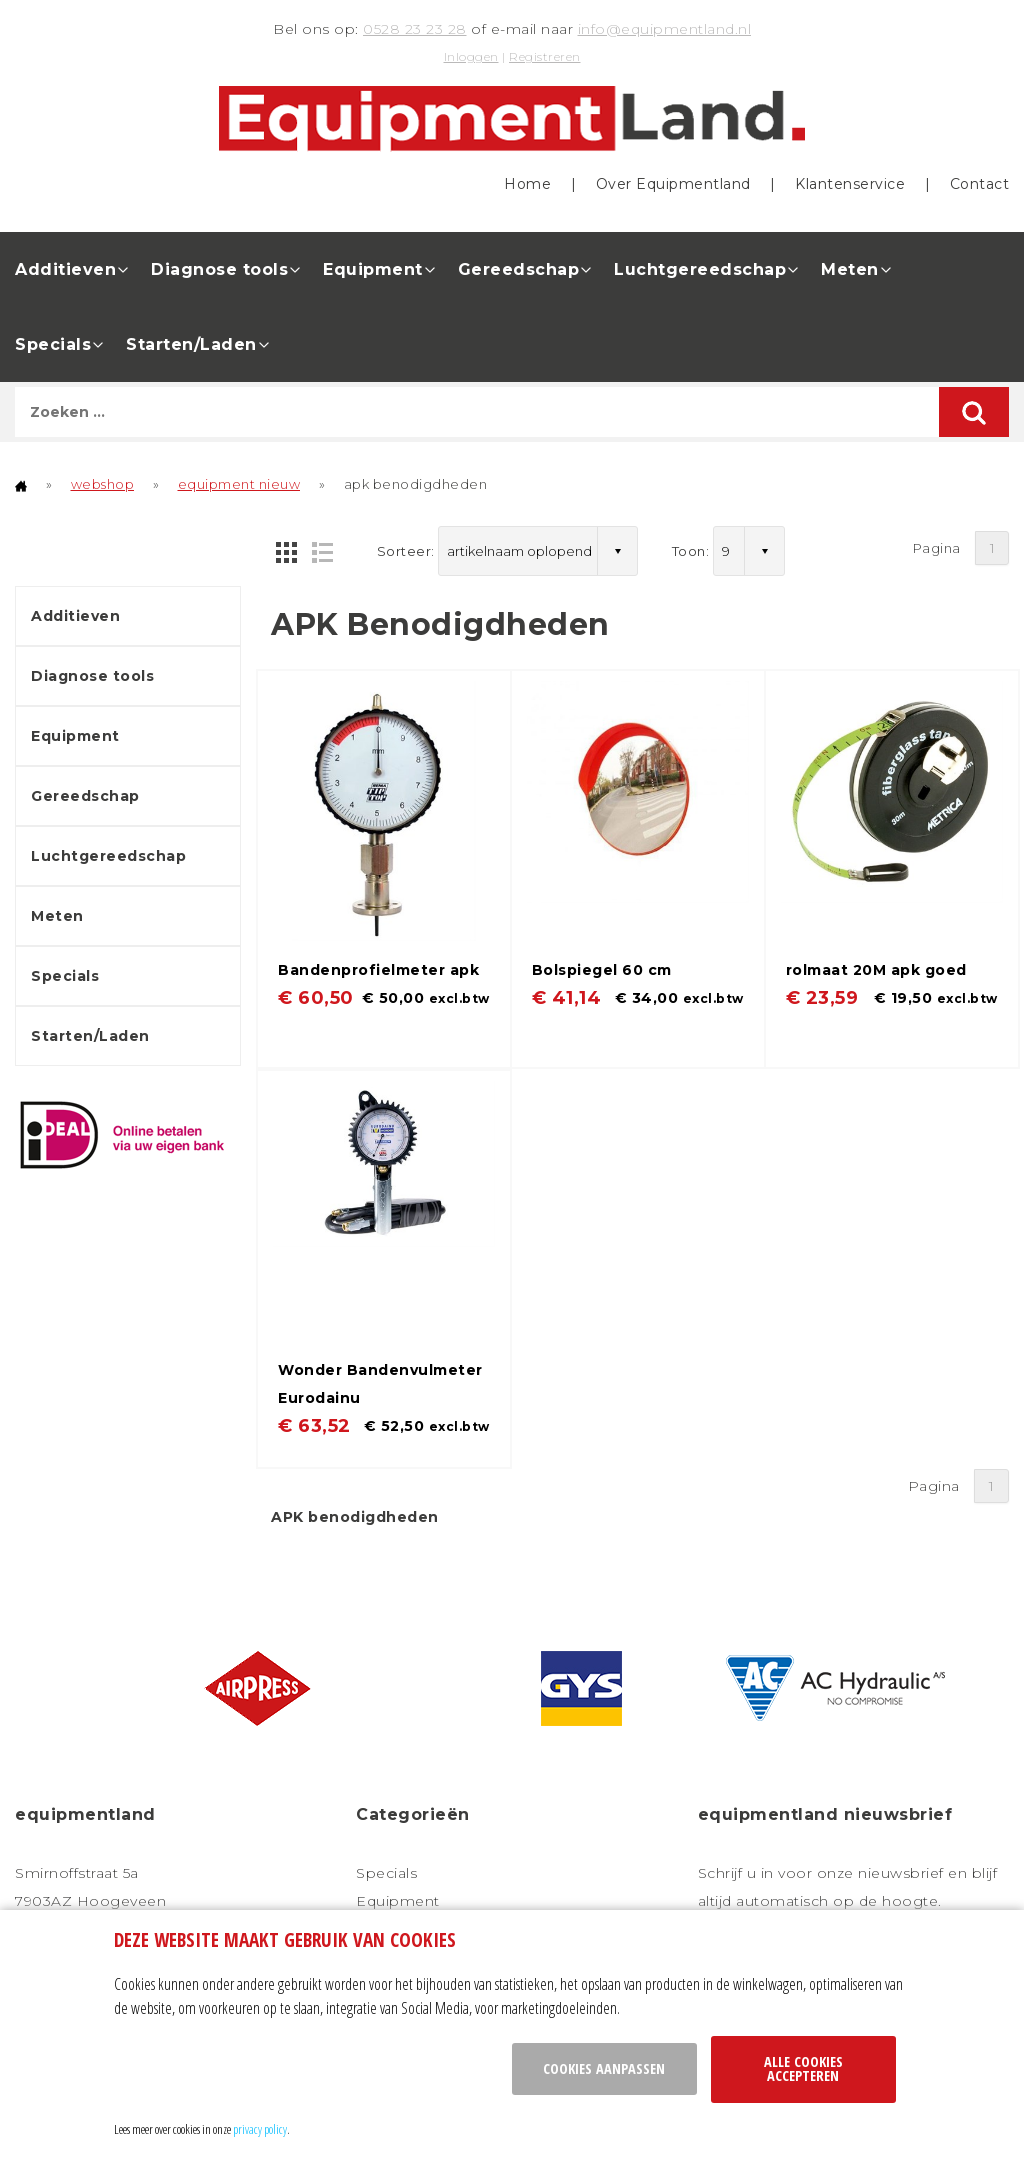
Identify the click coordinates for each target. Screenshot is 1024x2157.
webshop (103, 484)
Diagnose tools (219, 269)
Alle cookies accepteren (803, 2068)
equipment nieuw (239, 484)
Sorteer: (406, 551)
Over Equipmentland (673, 184)
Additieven (65, 269)
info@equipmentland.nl (665, 29)
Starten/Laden (191, 344)
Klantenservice (850, 184)
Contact (980, 184)
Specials (53, 344)
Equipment (373, 269)
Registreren (545, 56)
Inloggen (471, 56)
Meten (850, 269)
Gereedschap (519, 269)
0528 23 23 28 (415, 29)
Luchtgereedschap (700, 269)
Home (527, 184)
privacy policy (260, 2129)
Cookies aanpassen (604, 2068)
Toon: (691, 551)
